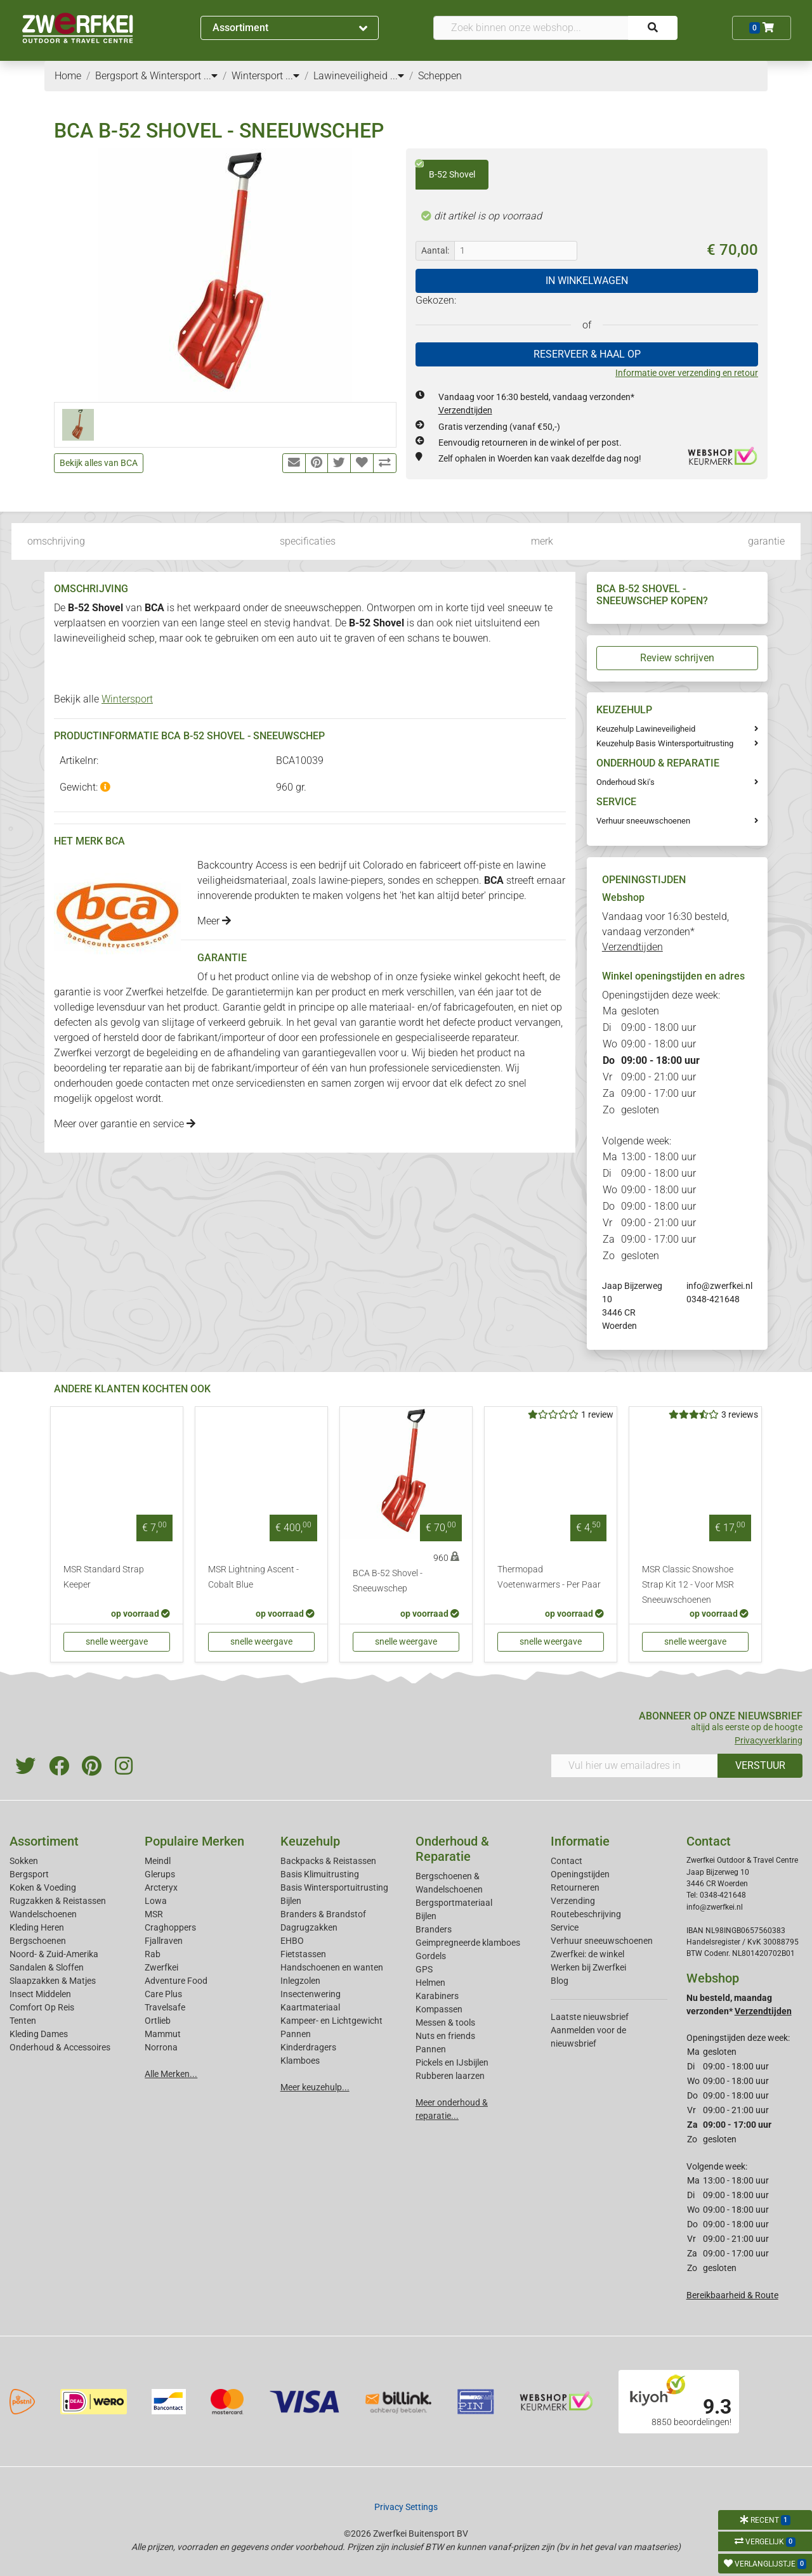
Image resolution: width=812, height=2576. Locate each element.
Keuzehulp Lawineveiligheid (645, 729)
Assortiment (290, 27)
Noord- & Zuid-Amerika (54, 1954)
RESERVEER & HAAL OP (587, 354)
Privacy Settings (406, 2507)
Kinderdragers (308, 2047)
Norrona (161, 2047)
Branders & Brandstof (323, 1914)
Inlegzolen (300, 1981)
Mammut (163, 2034)
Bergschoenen (38, 1941)
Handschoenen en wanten (331, 1967)
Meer (214, 921)
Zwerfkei (161, 1967)
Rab (152, 1954)
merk (542, 541)
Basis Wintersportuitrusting (334, 1887)
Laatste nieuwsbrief (590, 2017)
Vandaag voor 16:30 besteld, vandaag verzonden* (665, 931)
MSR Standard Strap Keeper (103, 1577)
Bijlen (290, 1901)
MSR (154, 1914)
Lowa (156, 1901)
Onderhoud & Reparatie (452, 1849)
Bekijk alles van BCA (99, 463)
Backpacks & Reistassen (328, 1861)
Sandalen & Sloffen (47, 1967)
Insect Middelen (40, 1994)
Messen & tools (445, 2022)
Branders (434, 1929)
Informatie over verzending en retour (686, 373)
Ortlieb (158, 2021)
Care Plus (163, 1994)
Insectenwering (310, 1994)
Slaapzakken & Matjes (53, 1981)
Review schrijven (677, 658)
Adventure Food (176, 1981)
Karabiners (437, 1996)
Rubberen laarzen (450, 2076)
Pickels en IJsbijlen (452, 2062)
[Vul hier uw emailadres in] (634, 1766)
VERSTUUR (760, 1765)
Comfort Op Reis (42, 2007)
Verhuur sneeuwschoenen (643, 820)
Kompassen (439, 2009)
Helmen (430, 1982)
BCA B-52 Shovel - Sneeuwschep (387, 1581)
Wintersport (127, 699)
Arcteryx (161, 1887)
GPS (424, 1969)
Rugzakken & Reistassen (58, 1901)
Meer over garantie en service (124, 1124)
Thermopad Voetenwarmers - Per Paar (549, 1577)
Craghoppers (170, 1927)
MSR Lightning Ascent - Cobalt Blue (253, 1577)
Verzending (573, 1901)
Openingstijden (580, 1874)
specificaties (308, 541)
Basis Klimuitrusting (319, 1874)
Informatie (580, 1841)
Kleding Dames (39, 2034)
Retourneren (575, 1887)
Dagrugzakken (308, 1927)
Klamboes (300, 2060)
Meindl (158, 1861)
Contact (566, 1861)
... (211, 76)
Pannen (431, 2049)
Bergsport (29, 1874)
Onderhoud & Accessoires (60, 2047)
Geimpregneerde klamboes (468, 1943)
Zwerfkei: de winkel (587, 1954)
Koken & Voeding (43, 1887)
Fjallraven (164, 1941)
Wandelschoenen (43, 1914)
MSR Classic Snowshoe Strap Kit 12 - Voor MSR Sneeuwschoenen (688, 1584)
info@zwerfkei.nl (719, 1286)
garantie (766, 541)
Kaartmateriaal (310, 2007)
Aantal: (435, 250)
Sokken (24, 1861)
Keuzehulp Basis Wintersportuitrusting (664, 743)
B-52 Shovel (445, 169)
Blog (559, 1981)
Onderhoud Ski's (625, 782)
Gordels (431, 1956)
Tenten (23, 2021)
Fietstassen (303, 1954)
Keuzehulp (310, 1841)
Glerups (160, 1874)
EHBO (292, 1941)
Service (565, 1927)
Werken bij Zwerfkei (588, 1967)
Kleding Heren (37, 1927)
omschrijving (56, 541)
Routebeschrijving (586, 1914)
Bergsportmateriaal (454, 1903)
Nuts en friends (445, 2036)
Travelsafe (165, 2007)
